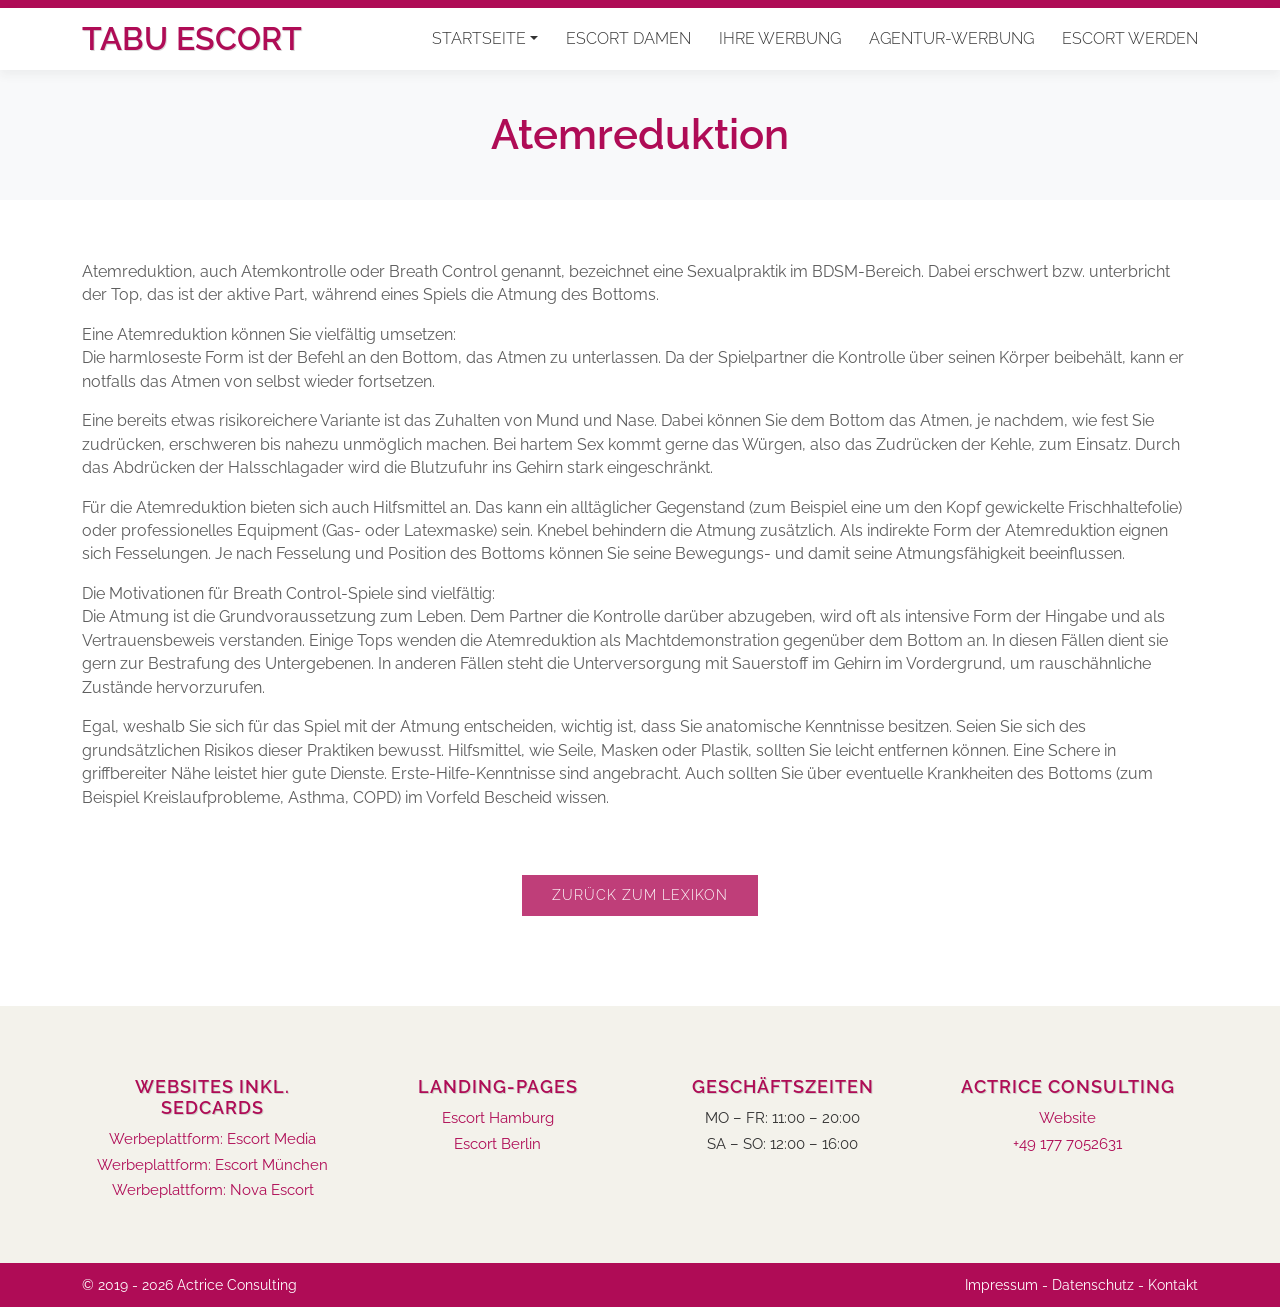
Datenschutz (1093, 1285)
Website (1067, 1118)
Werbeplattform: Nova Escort (213, 1190)
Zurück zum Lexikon (640, 895)
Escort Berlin (497, 1144)
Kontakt (1173, 1285)
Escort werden (1130, 38)
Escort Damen (628, 38)
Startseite (479, 38)
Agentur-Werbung (951, 38)
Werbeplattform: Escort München (212, 1165)
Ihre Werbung (780, 38)
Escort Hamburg (498, 1118)
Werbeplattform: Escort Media (212, 1139)
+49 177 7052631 (1067, 1144)
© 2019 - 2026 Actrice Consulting (189, 1285)
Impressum (1001, 1285)
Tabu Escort (192, 38)
